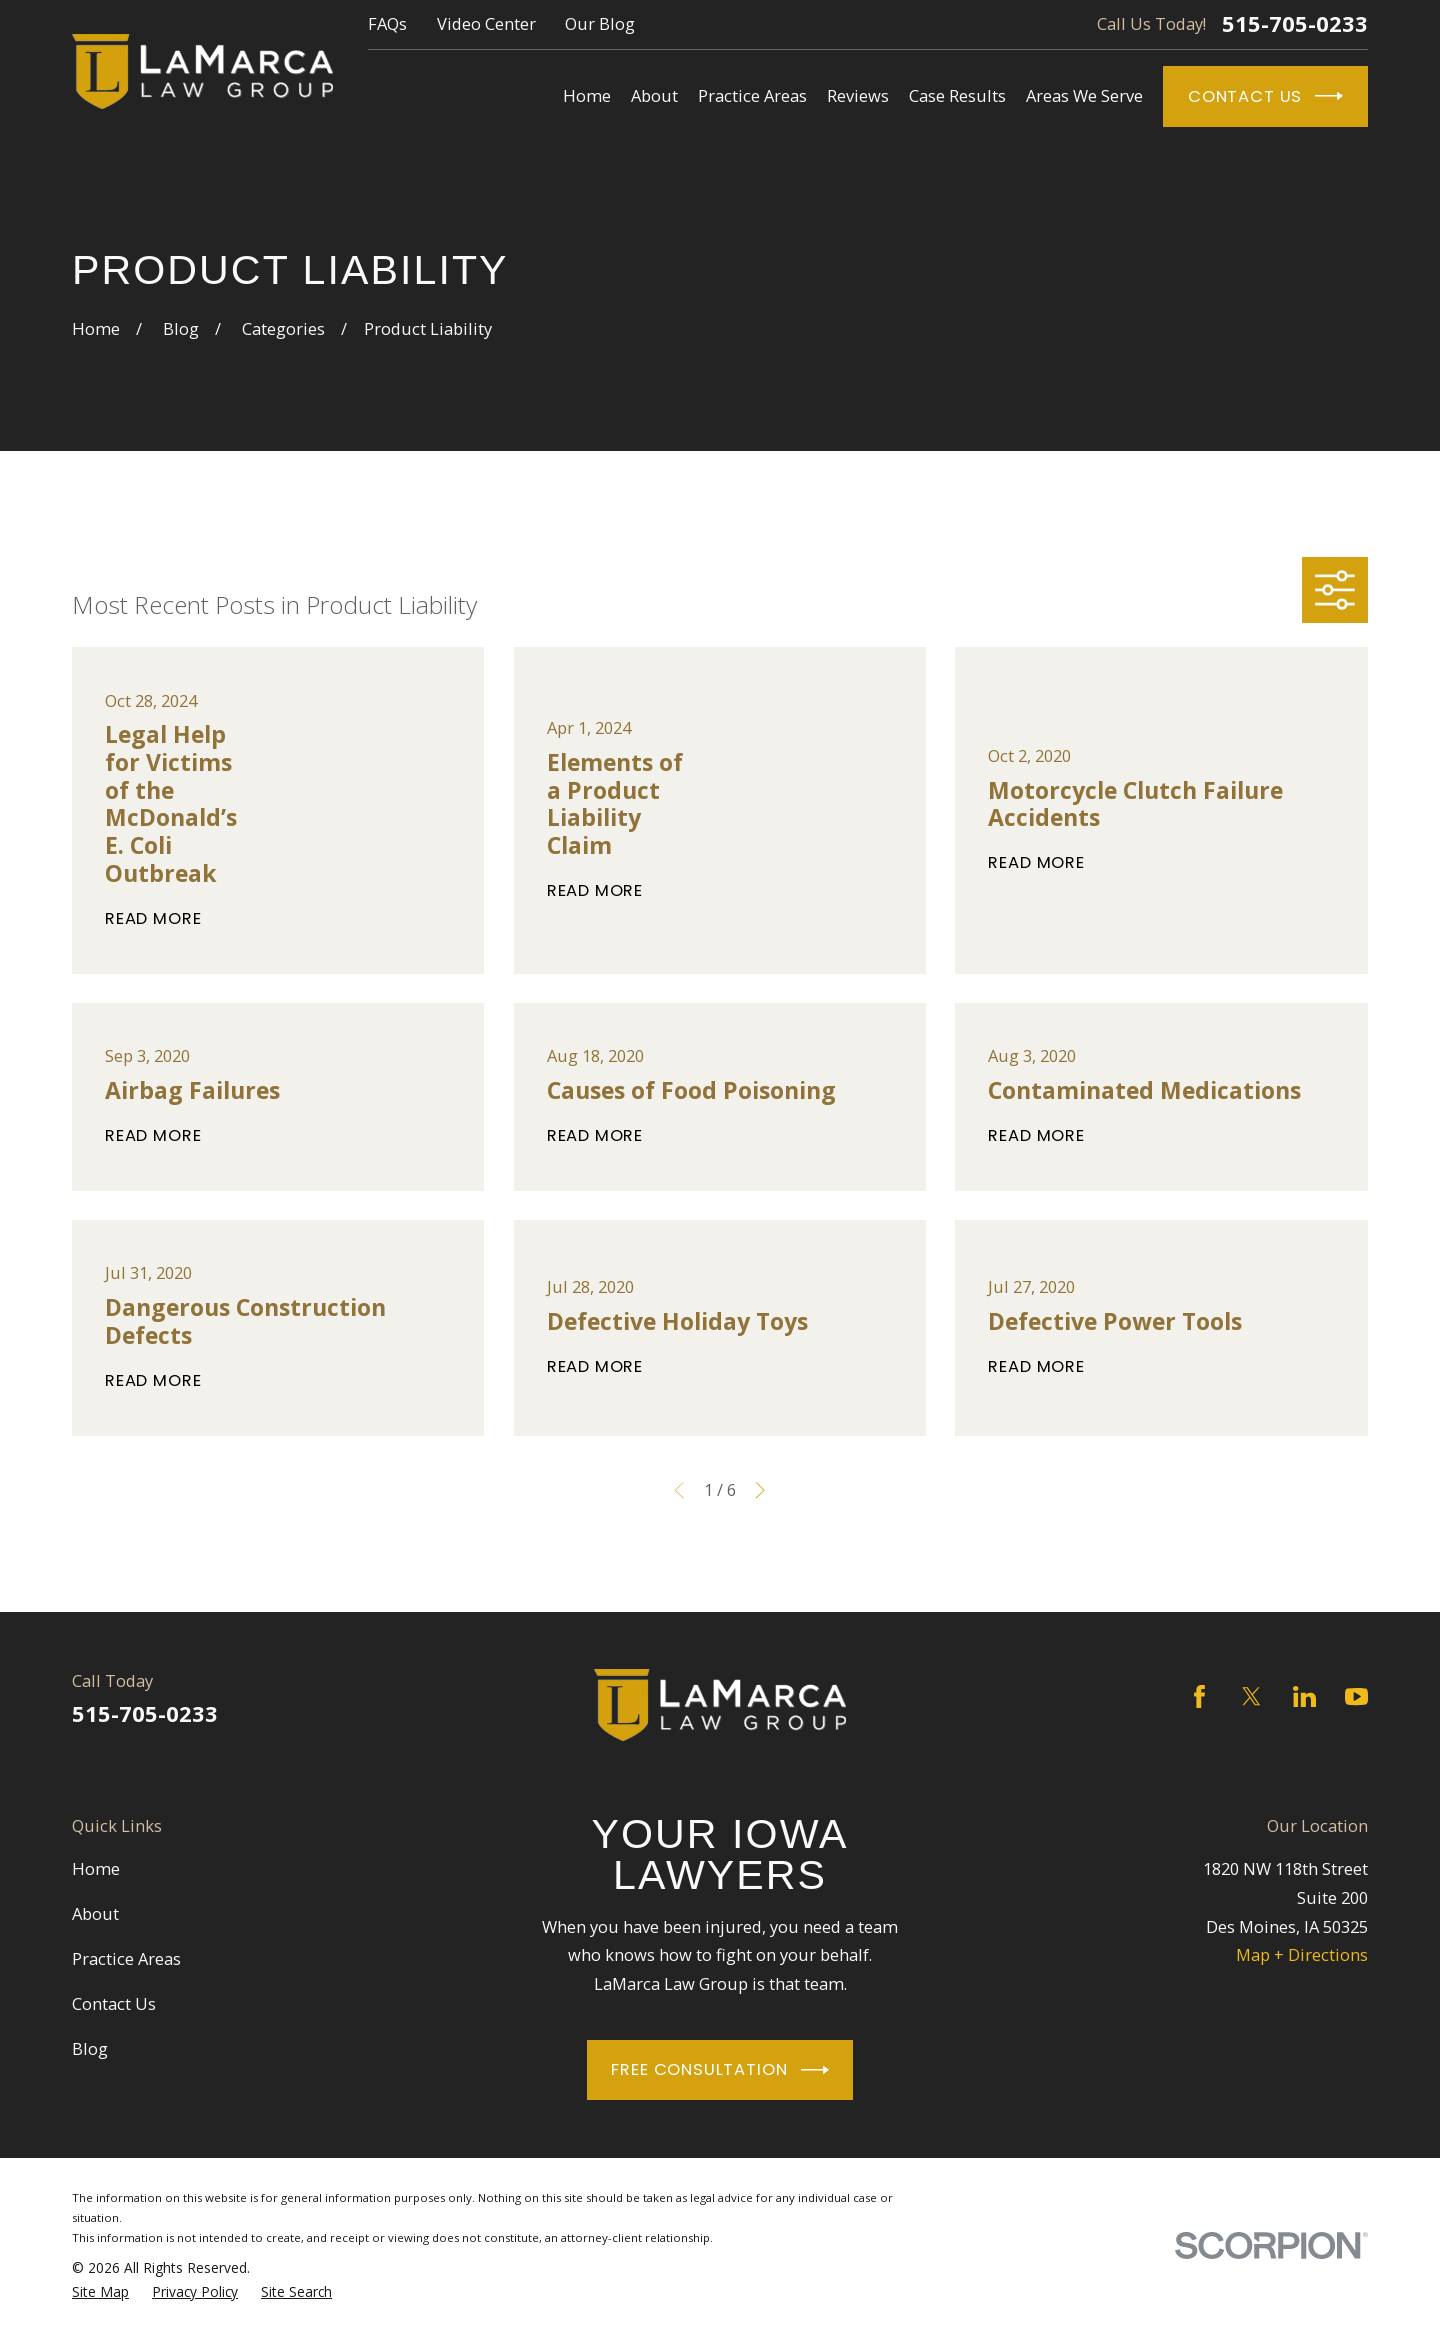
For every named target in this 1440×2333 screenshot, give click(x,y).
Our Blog (600, 23)
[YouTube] (1356, 1696)
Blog (90, 2048)
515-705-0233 (1295, 24)
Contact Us (1265, 96)
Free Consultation (719, 2070)
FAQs (387, 23)
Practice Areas (126, 1958)
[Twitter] (1251, 1696)
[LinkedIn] (1304, 1696)
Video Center (486, 23)
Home (96, 1868)
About (95, 1913)
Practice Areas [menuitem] (752, 95)
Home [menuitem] (587, 95)
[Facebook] (1199, 1696)
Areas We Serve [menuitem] (1084, 95)
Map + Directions (1302, 1954)
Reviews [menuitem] (858, 95)
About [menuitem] (654, 95)
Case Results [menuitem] (957, 95)
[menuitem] (100, 2292)
